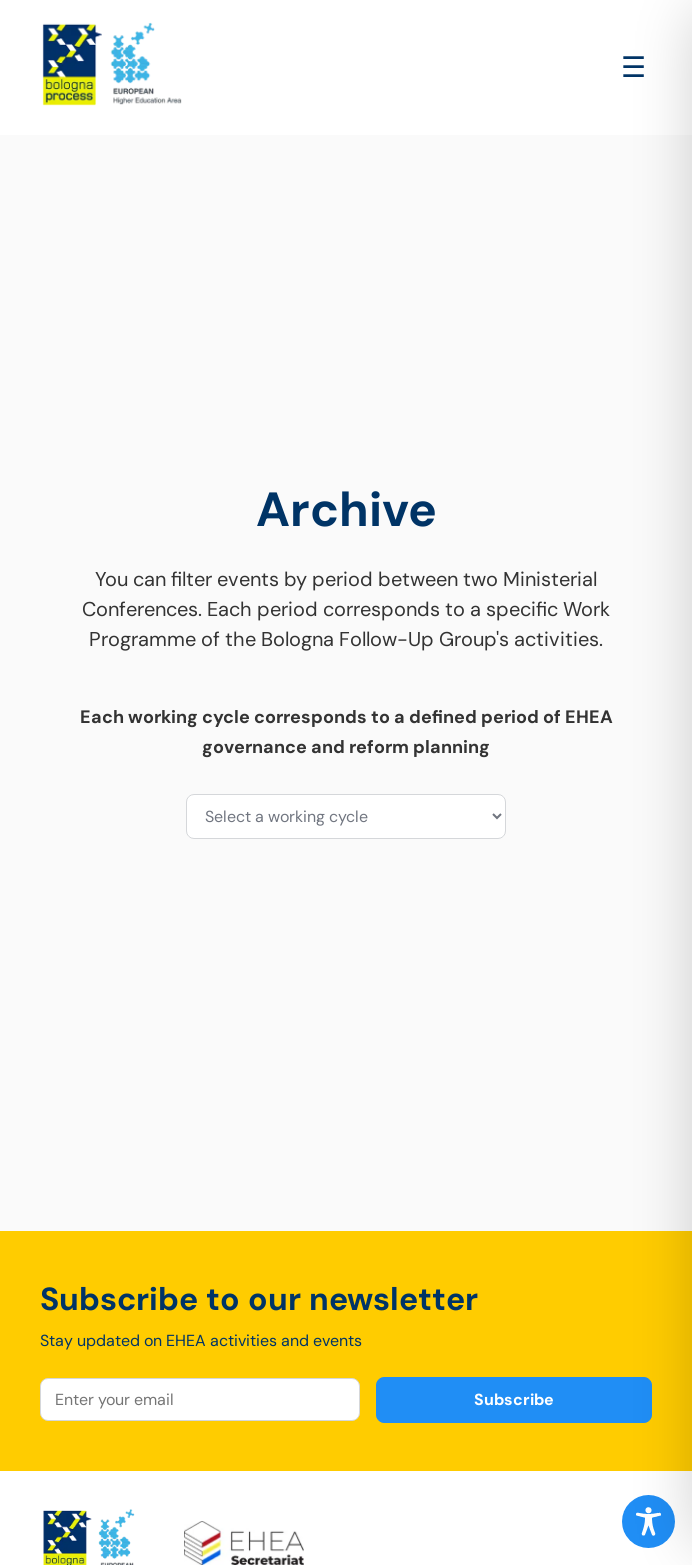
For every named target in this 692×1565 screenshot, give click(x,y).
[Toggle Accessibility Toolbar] (648, 1521)
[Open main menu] (633, 67)
